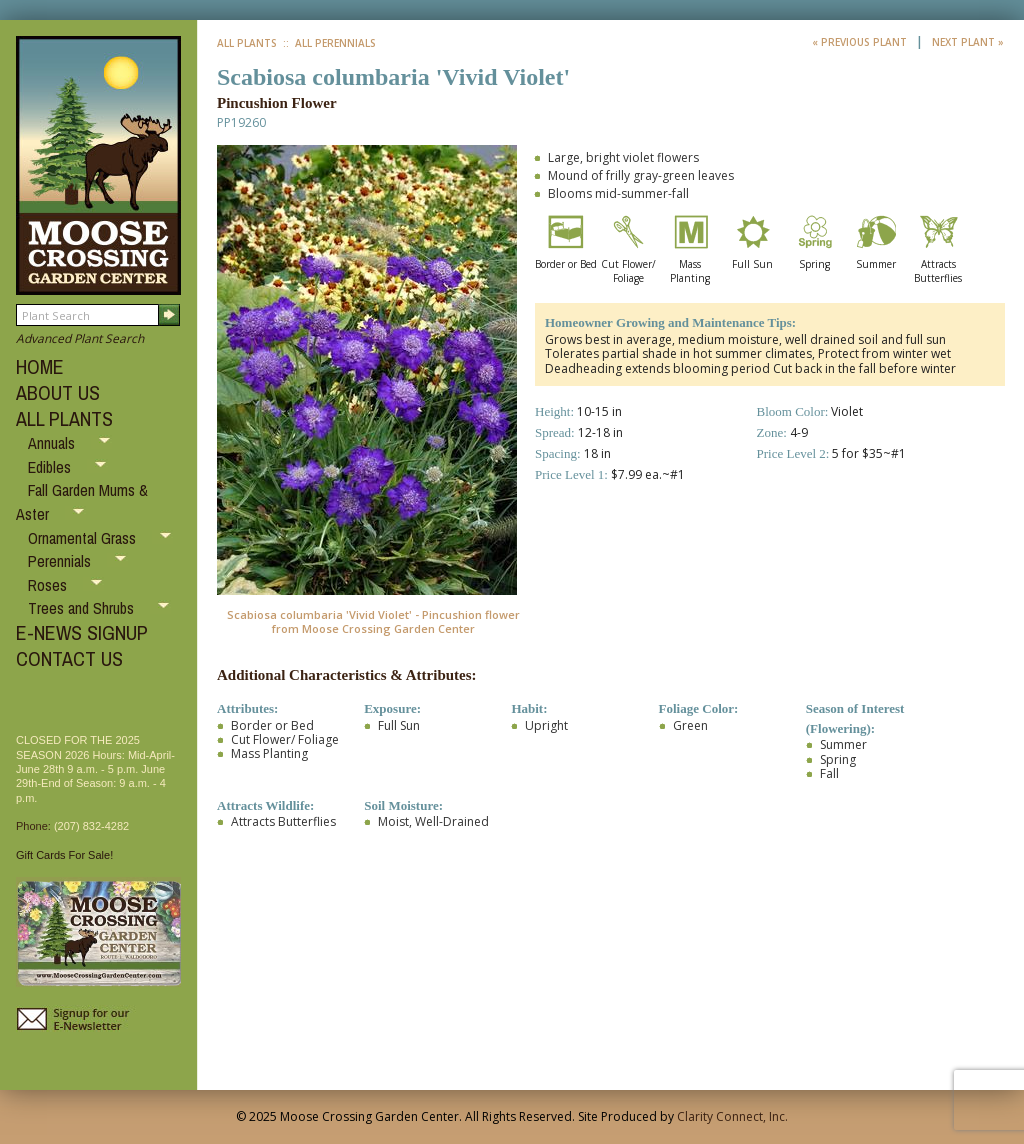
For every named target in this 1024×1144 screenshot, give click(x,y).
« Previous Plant (861, 42)
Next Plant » (968, 42)
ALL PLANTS (64, 418)
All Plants (247, 43)
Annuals (53, 443)
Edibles (51, 467)
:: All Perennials (328, 43)
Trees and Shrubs (83, 608)
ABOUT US (58, 392)
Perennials (61, 561)
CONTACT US (69, 658)
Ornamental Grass (84, 538)
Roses (49, 585)
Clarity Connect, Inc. (732, 1116)
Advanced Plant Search (80, 338)
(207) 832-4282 (91, 826)
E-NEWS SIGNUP (82, 632)
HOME (40, 366)
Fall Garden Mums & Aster (82, 502)
